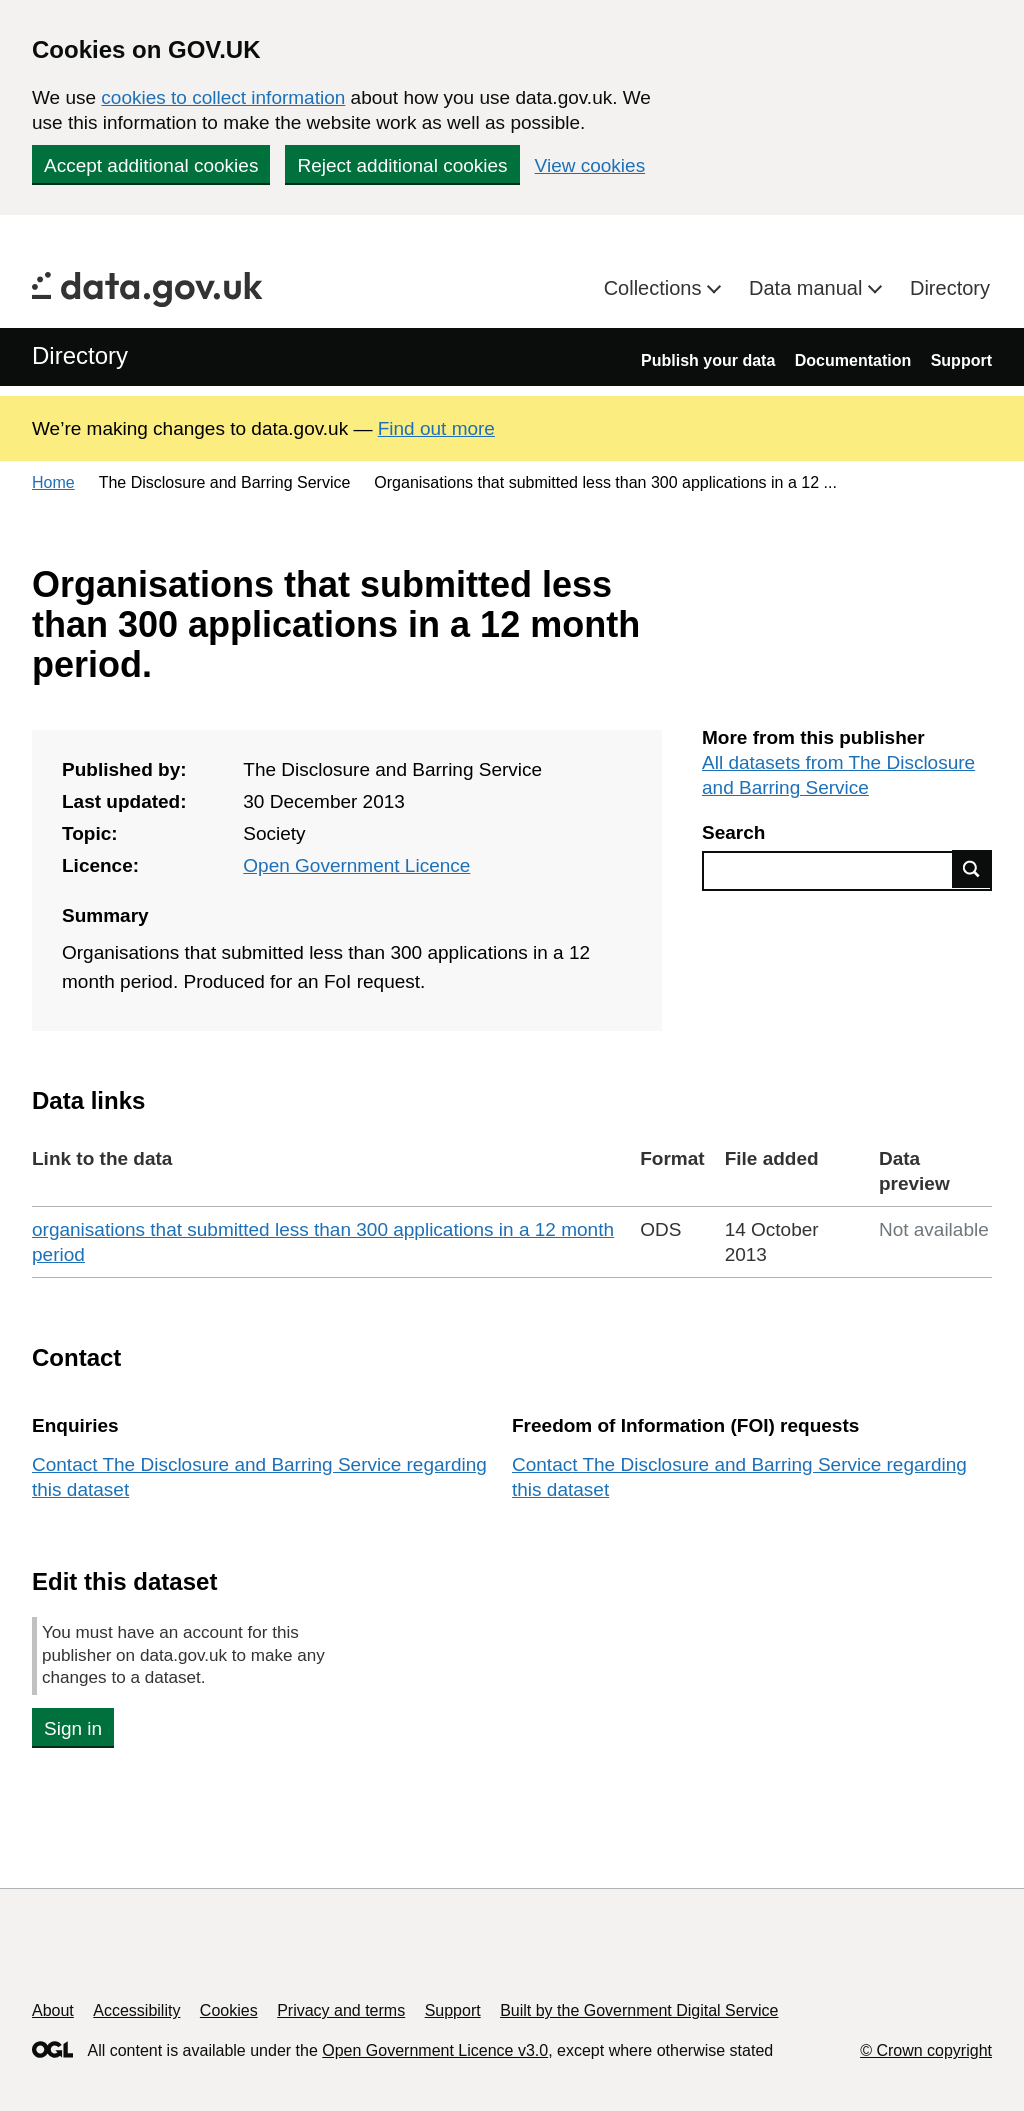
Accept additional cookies (151, 165)
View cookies (590, 165)
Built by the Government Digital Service (639, 2010)
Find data (972, 869)
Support (961, 360)
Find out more (436, 428)
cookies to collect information (223, 97)
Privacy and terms (341, 2010)
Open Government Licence (356, 865)
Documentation (853, 360)
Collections (655, 288)
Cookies (229, 2010)
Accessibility (136, 2010)
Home (53, 482)
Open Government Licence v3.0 (435, 2050)
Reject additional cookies (402, 165)
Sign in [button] (73, 1728)
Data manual (808, 288)
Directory (950, 288)
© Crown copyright (926, 2050)
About (53, 2010)
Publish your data (708, 360)
